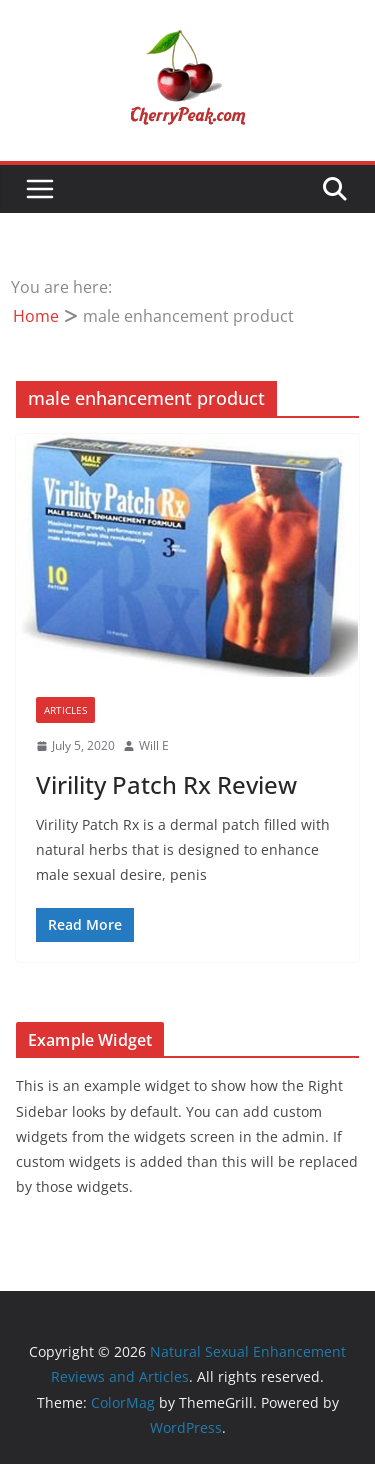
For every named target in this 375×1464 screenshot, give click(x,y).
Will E (154, 745)
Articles (65, 710)
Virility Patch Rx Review (166, 784)
